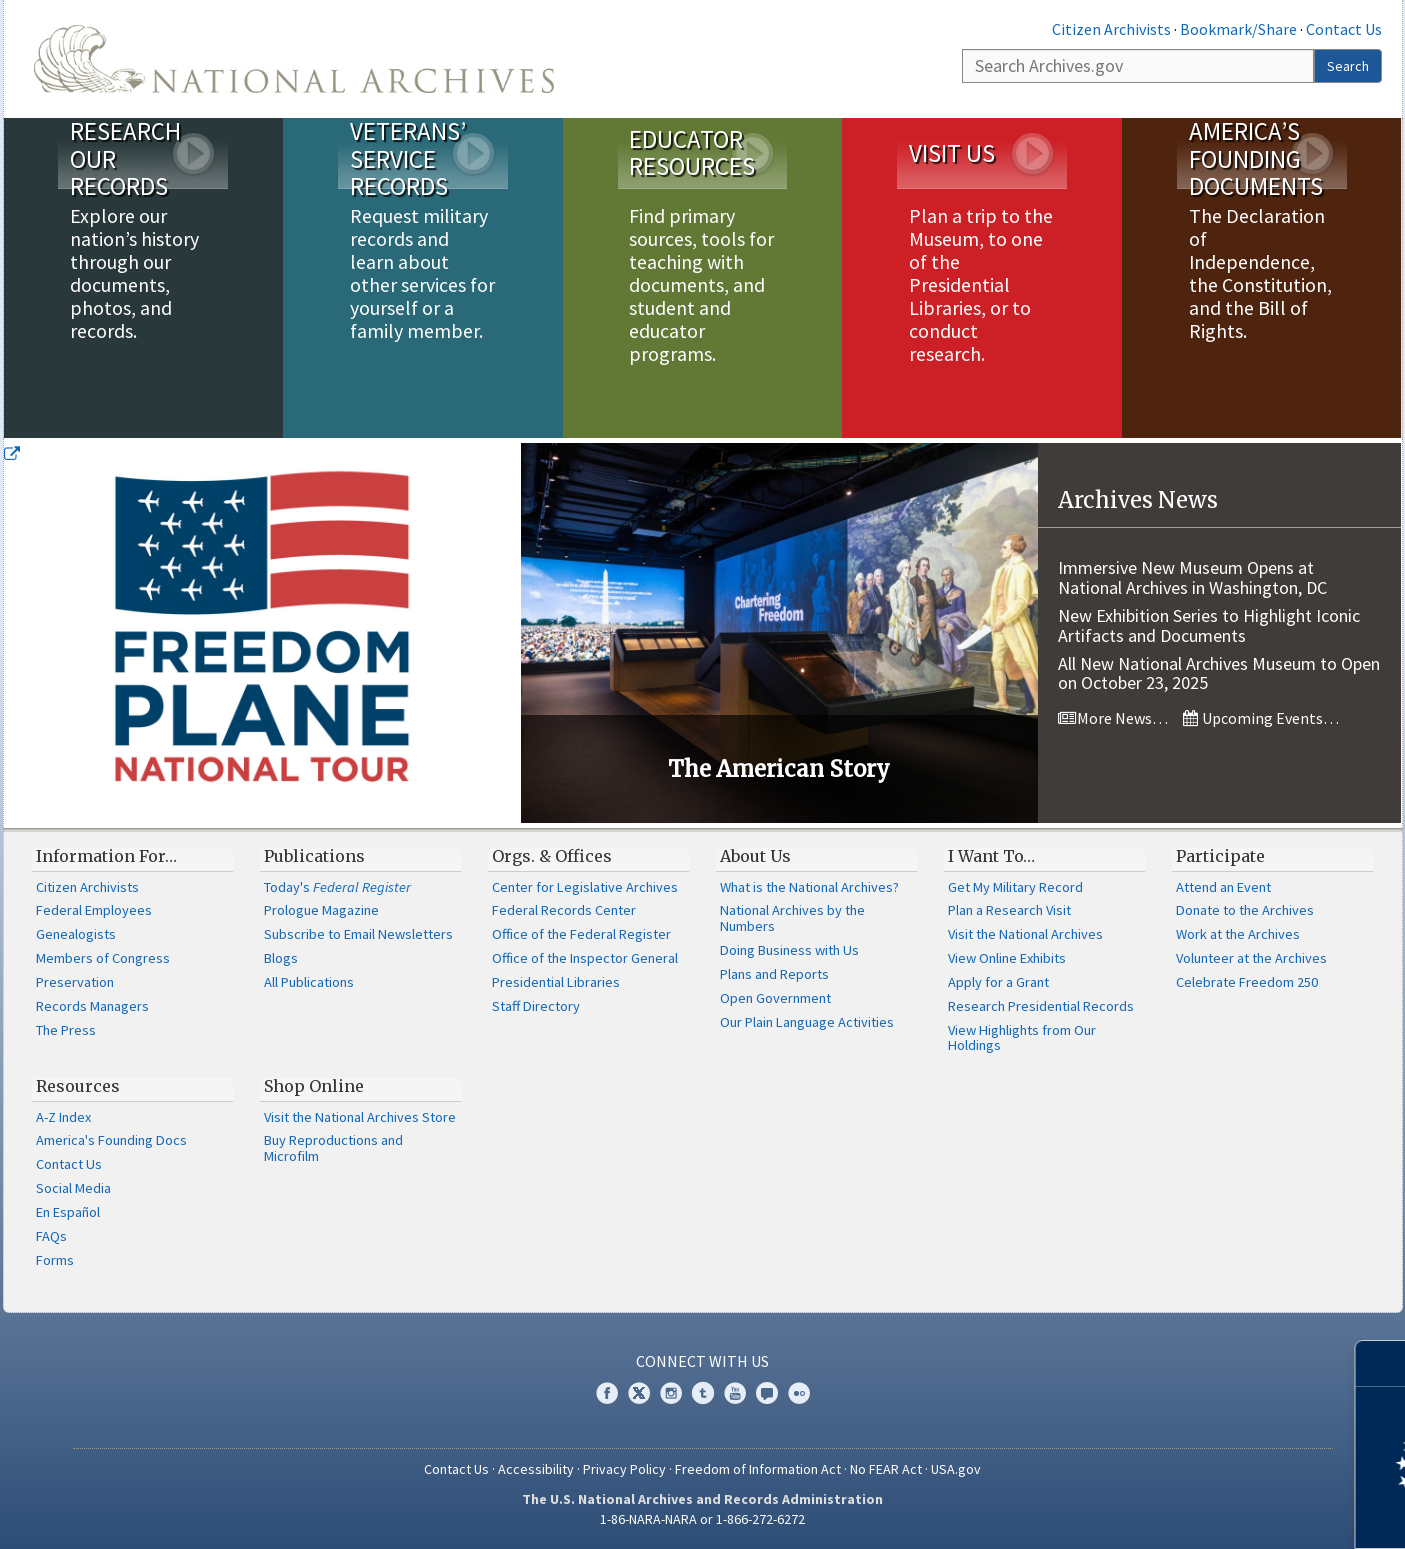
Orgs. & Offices (552, 856)
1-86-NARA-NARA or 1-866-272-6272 (702, 1519)
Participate (1220, 856)
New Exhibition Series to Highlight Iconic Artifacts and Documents (1209, 625)
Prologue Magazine (321, 910)
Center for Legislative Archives (585, 887)
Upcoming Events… (1261, 718)
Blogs (281, 958)
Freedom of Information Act (758, 1469)
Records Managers (92, 1006)
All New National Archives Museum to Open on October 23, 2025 (1219, 673)
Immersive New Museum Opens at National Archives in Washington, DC (1192, 577)
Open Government (775, 998)
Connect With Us (702, 1361)
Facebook (607, 1393)
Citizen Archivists (1111, 29)
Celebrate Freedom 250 (1247, 982)
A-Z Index (63, 1117)
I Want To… (991, 856)
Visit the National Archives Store (360, 1117)
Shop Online (314, 1086)
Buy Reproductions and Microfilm (333, 1148)
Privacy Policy (624, 1469)
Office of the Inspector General (585, 958)
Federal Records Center (564, 910)
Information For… (106, 856)
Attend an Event (1223, 887)
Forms (55, 1260)
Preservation (75, 982)
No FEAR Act (886, 1469)
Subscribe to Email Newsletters (358, 934)
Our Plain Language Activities (807, 1022)
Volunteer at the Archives (1251, 958)
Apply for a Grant (998, 982)
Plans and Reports (774, 974)
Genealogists (76, 934)
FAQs (51, 1236)
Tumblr (703, 1393)
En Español (68, 1212)
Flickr (799, 1393)
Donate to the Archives (1245, 910)
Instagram (671, 1393)
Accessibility (536, 1469)
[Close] (1381, 1363)
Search (1348, 66)
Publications (314, 856)
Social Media (73, 1188)
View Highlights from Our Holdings (1022, 1038)
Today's (337, 887)
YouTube (735, 1393)
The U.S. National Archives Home (294, 59)
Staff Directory (536, 1006)
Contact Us (1344, 29)
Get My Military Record (1015, 887)
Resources (78, 1086)
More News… (1113, 718)
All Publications (309, 982)
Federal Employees (94, 910)
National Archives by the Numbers (792, 918)
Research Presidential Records (1041, 1006)
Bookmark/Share (1238, 29)
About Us (755, 856)
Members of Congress (103, 958)
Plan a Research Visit (1009, 910)
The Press (66, 1030)
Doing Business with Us (789, 950)
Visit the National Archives (1025, 934)
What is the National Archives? (809, 887)
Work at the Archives (1238, 934)
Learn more (1227, 1513)
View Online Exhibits (1007, 958)
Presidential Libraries (556, 982)
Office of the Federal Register (581, 934)
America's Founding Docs (111, 1140)
